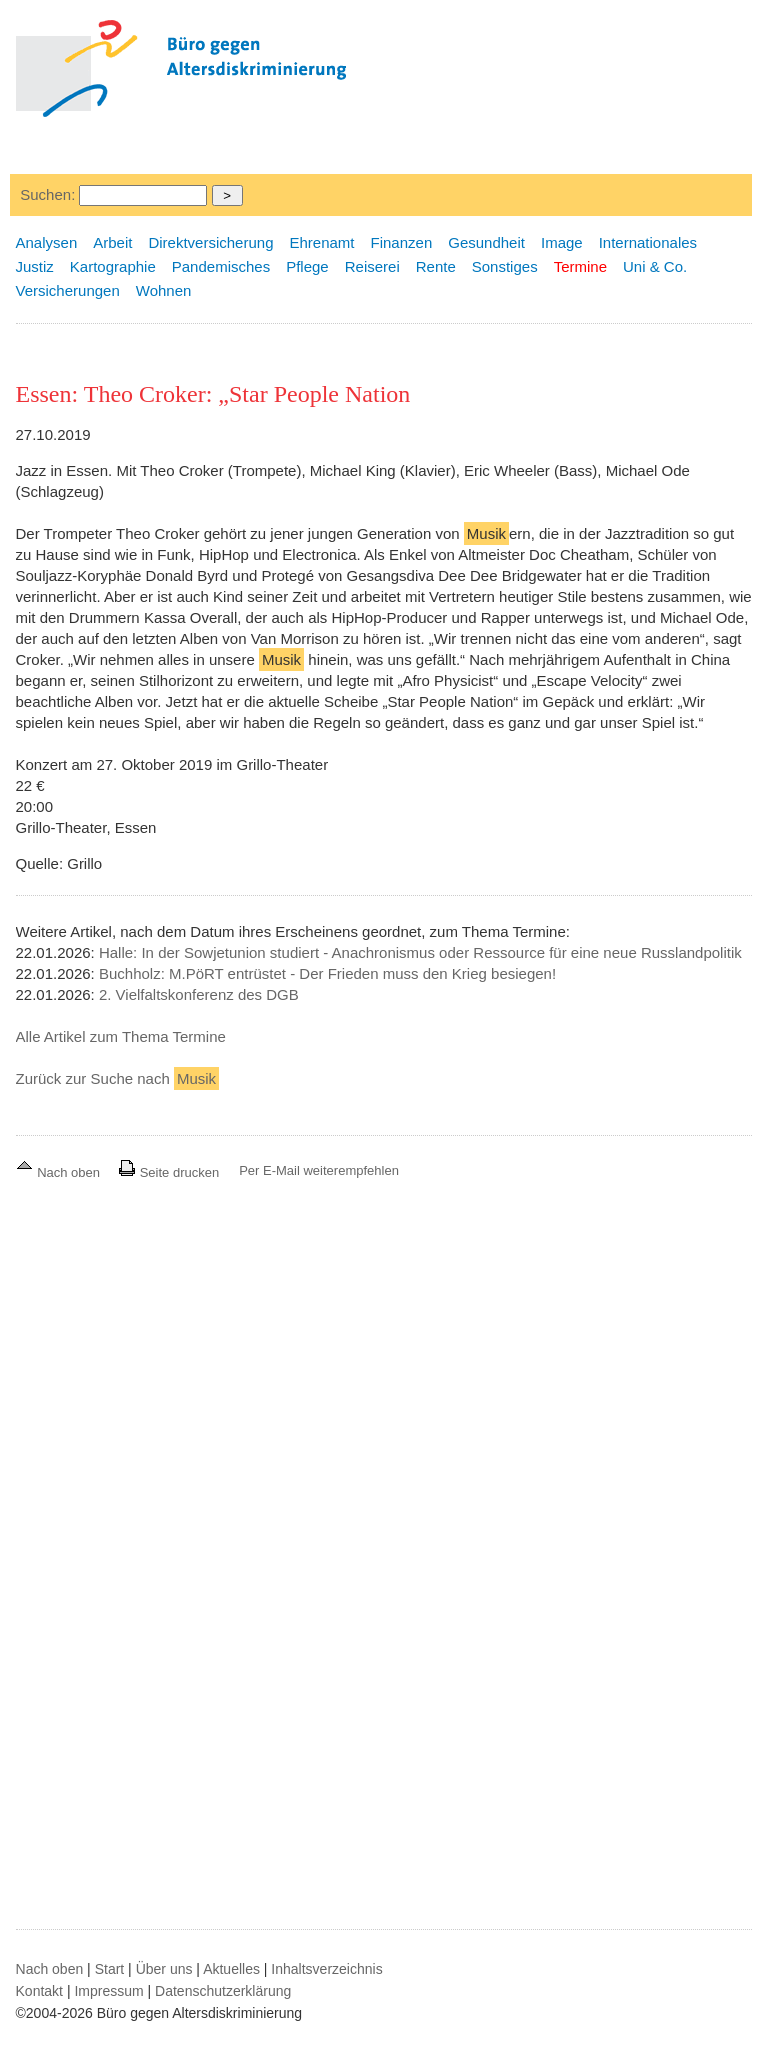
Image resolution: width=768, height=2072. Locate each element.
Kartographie (113, 266)
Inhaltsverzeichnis (326, 1969)
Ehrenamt (321, 242)
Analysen (47, 242)
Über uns (164, 1969)
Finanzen (402, 242)
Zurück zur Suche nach (118, 1078)
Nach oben (60, 1172)
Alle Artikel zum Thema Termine (121, 1036)
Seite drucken (168, 1172)
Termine (580, 266)
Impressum (108, 1991)
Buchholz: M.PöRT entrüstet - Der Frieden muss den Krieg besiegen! (327, 973)
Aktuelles (231, 1969)
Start (110, 1969)
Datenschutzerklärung (223, 1991)
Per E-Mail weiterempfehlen (319, 1170)
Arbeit (112, 242)
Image (562, 242)
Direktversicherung (210, 242)
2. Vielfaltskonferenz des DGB (199, 994)
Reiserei (372, 266)
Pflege (307, 266)
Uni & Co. (655, 266)
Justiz (35, 266)
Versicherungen (68, 290)
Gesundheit (486, 242)
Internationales (648, 242)
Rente (436, 266)
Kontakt (39, 1991)
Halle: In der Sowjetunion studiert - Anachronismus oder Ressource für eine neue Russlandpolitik (420, 952)
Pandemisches (221, 266)
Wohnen (164, 290)
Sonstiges (505, 266)
